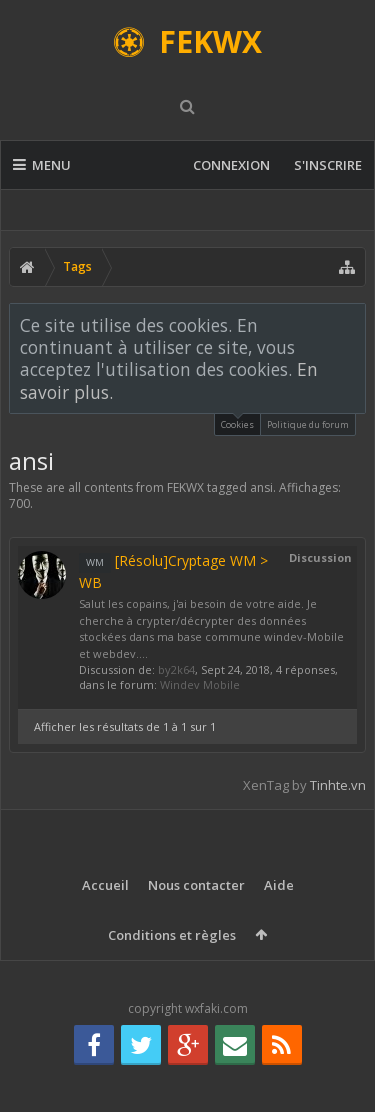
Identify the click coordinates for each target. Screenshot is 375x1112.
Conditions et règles (172, 935)
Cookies (237, 422)
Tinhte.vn (338, 785)
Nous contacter (196, 885)
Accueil (105, 885)
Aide (279, 885)
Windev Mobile (200, 684)
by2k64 (176, 669)
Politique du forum (308, 424)
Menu (42, 165)
